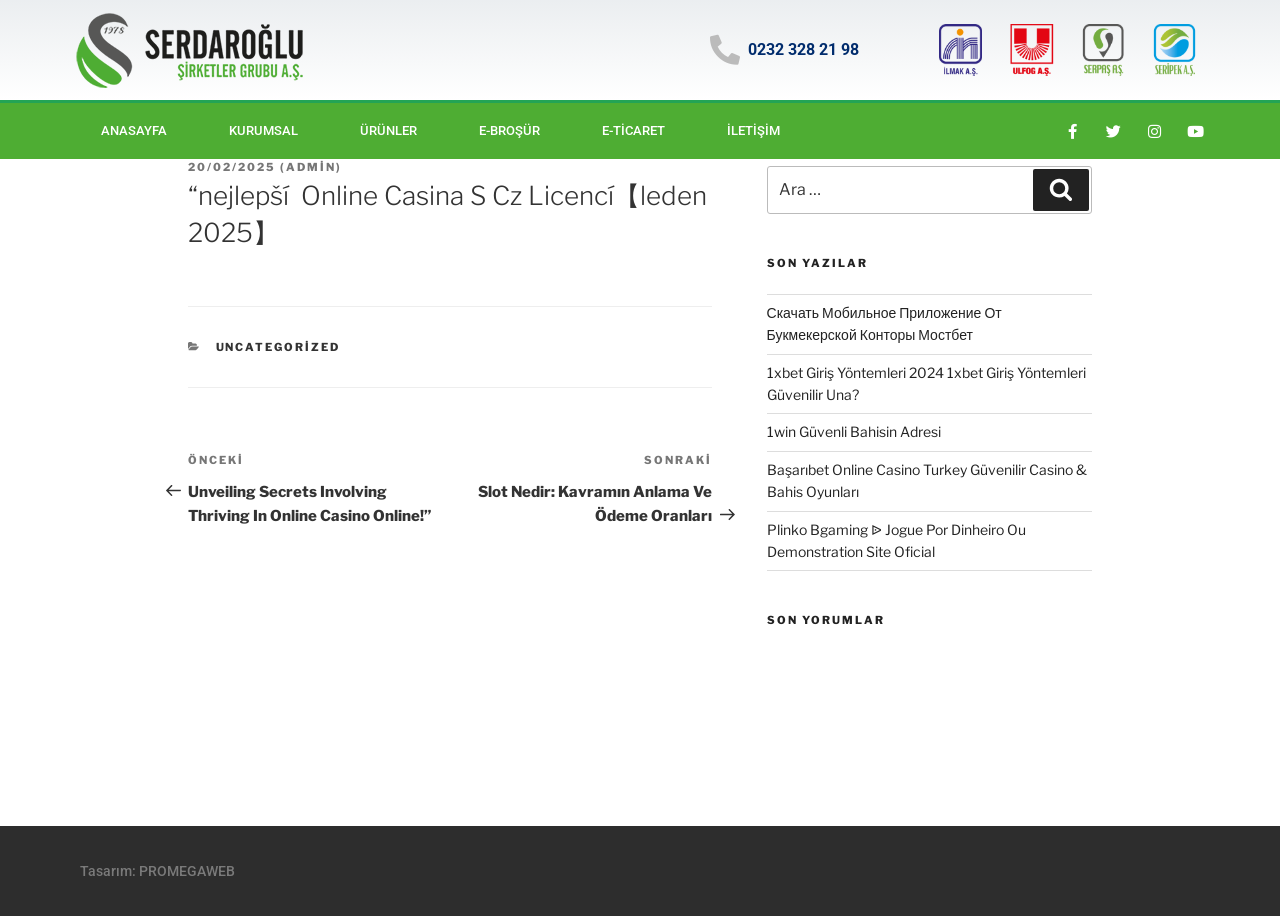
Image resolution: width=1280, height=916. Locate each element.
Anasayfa (134, 130)
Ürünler (388, 130)
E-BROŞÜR (509, 130)
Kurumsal (263, 130)
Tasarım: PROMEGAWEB (157, 871)
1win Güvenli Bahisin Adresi (854, 431)
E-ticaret (633, 130)
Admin (311, 167)
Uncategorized (278, 347)
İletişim (753, 130)
